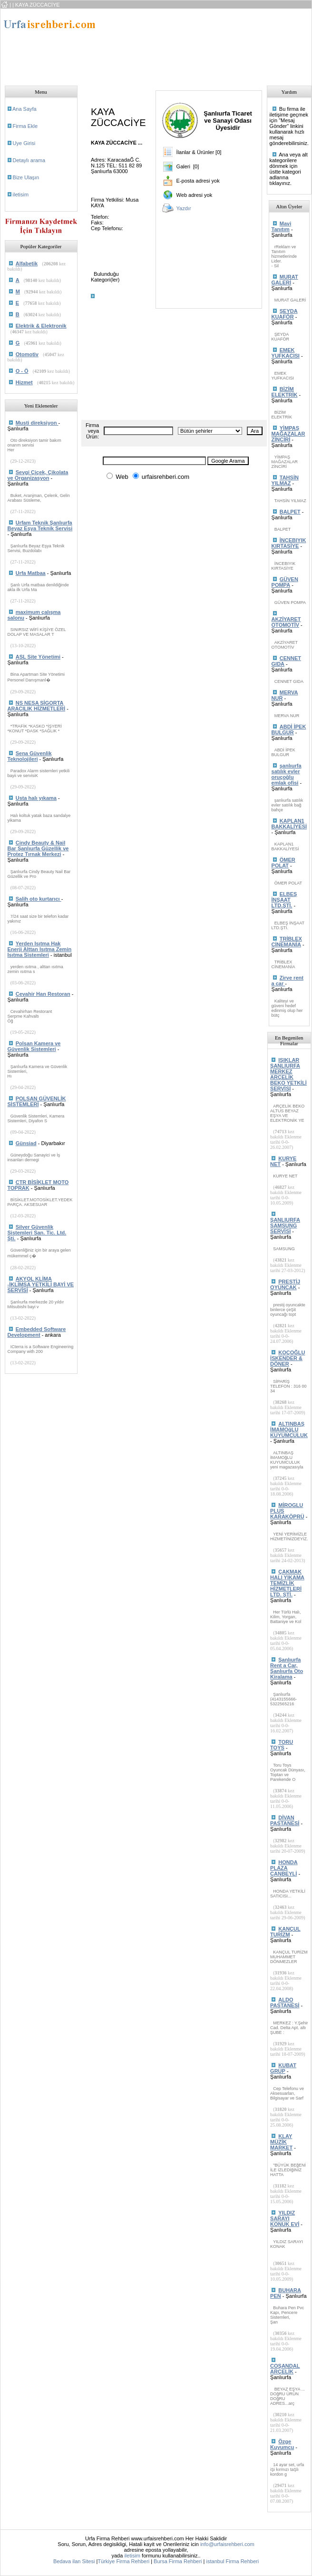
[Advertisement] (161, 44)
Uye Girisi (24, 143)
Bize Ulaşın (26, 177)
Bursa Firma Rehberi (178, 2561)
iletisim (21, 194)
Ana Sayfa (24, 109)
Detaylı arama (29, 160)
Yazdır (183, 208)
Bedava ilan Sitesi (74, 2561)
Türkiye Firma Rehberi (123, 2561)
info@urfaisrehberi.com (227, 2544)
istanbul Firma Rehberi (232, 2561)
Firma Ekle (25, 126)
